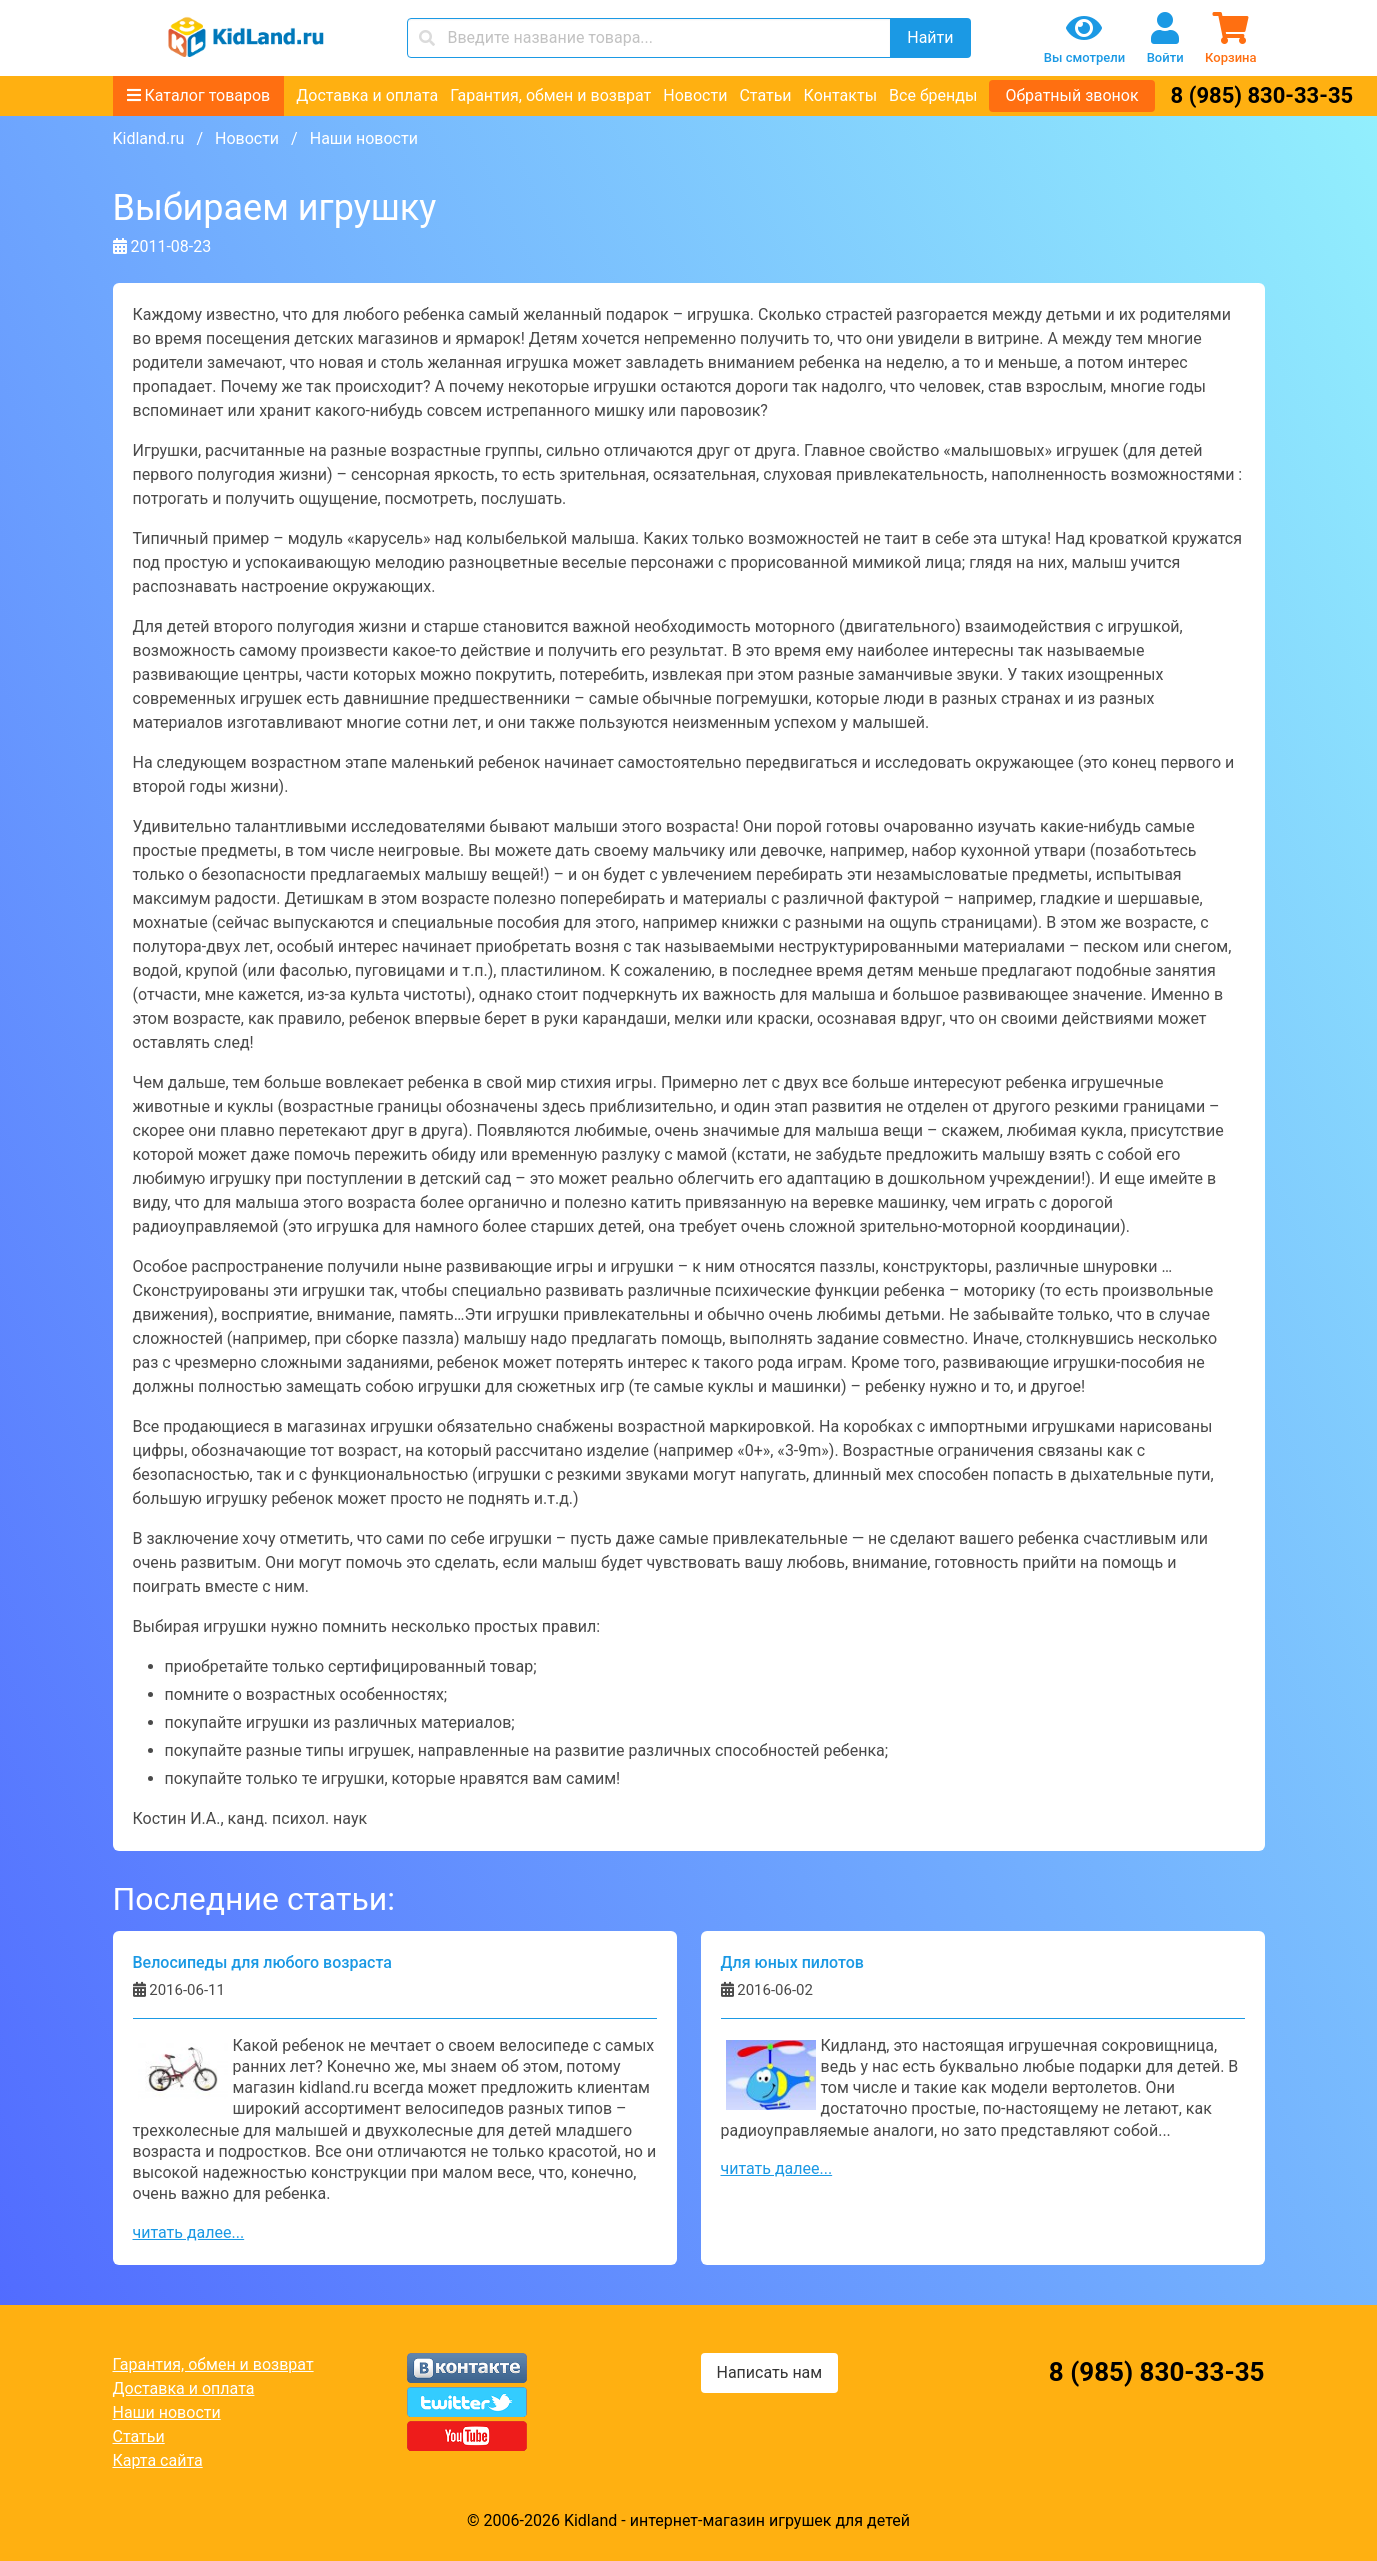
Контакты (840, 95)
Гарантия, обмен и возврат (550, 95)
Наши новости (167, 2412)
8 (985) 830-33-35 (1262, 95)
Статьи (765, 95)
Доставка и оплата (367, 95)
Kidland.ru (149, 138)
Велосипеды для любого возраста (262, 1962)
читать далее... (189, 2232)
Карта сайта (158, 2460)
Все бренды (933, 95)
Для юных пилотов (792, 1962)
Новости (695, 95)
